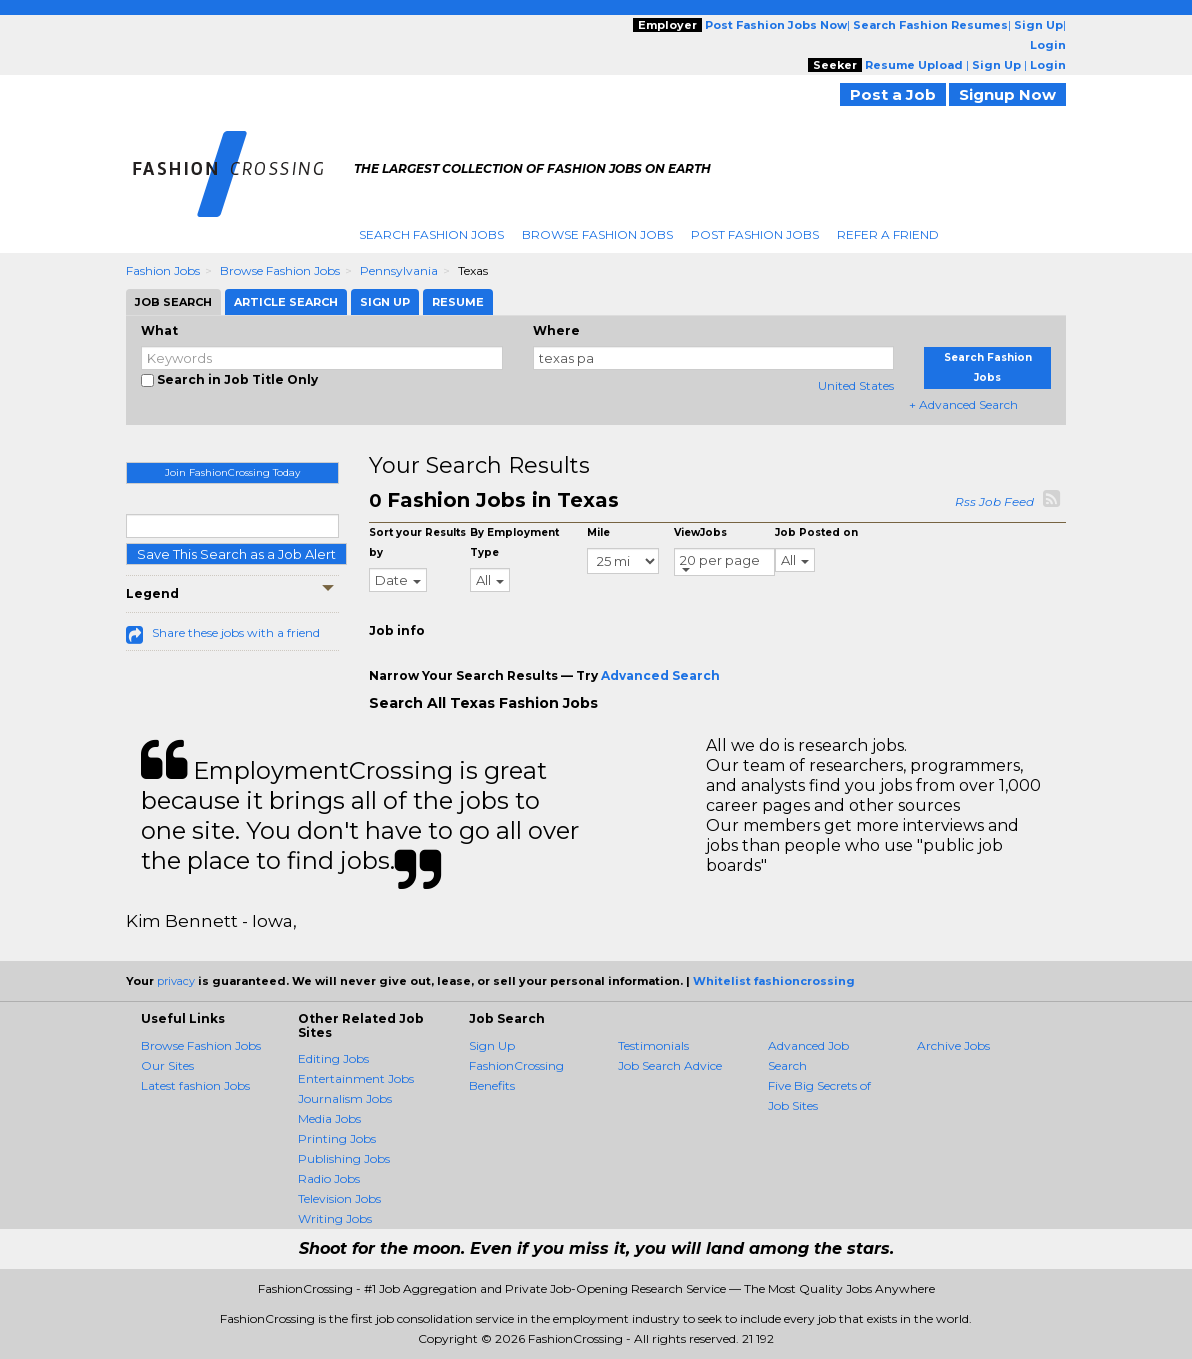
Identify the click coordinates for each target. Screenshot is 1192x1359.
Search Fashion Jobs (431, 234)
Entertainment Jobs (356, 1078)
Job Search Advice (670, 1065)
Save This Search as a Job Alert (236, 554)
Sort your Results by (417, 542)
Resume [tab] (458, 302)
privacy (176, 981)
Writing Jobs (335, 1218)
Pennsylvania (399, 270)
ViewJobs (700, 532)
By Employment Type (514, 542)
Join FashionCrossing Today (232, 472)
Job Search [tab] (173, 302)
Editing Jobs (333, 1058)
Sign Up (492, 1045)
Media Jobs (329, 1118)
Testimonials (653, 1045)
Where (556, 330)
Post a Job (893, 94)
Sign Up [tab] (385, 302)
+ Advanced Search (963, 404)
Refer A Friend (888, 234)
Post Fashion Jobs (755, 234)
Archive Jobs (953, 1045)
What (159, 330)
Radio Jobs (329, 1178)
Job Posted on (816, 532)
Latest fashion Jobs (195, 1085)
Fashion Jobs (163, 270)
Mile (598, 532)
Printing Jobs (337, 1138)
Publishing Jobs (344, 1158)
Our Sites (167, 1065)
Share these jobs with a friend (236, 632)
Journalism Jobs (345, 1098)
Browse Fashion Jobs (597, 234)
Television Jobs (339, 1198)
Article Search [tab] (286, 302)
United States (856, 385)
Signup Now (1007, 94)
